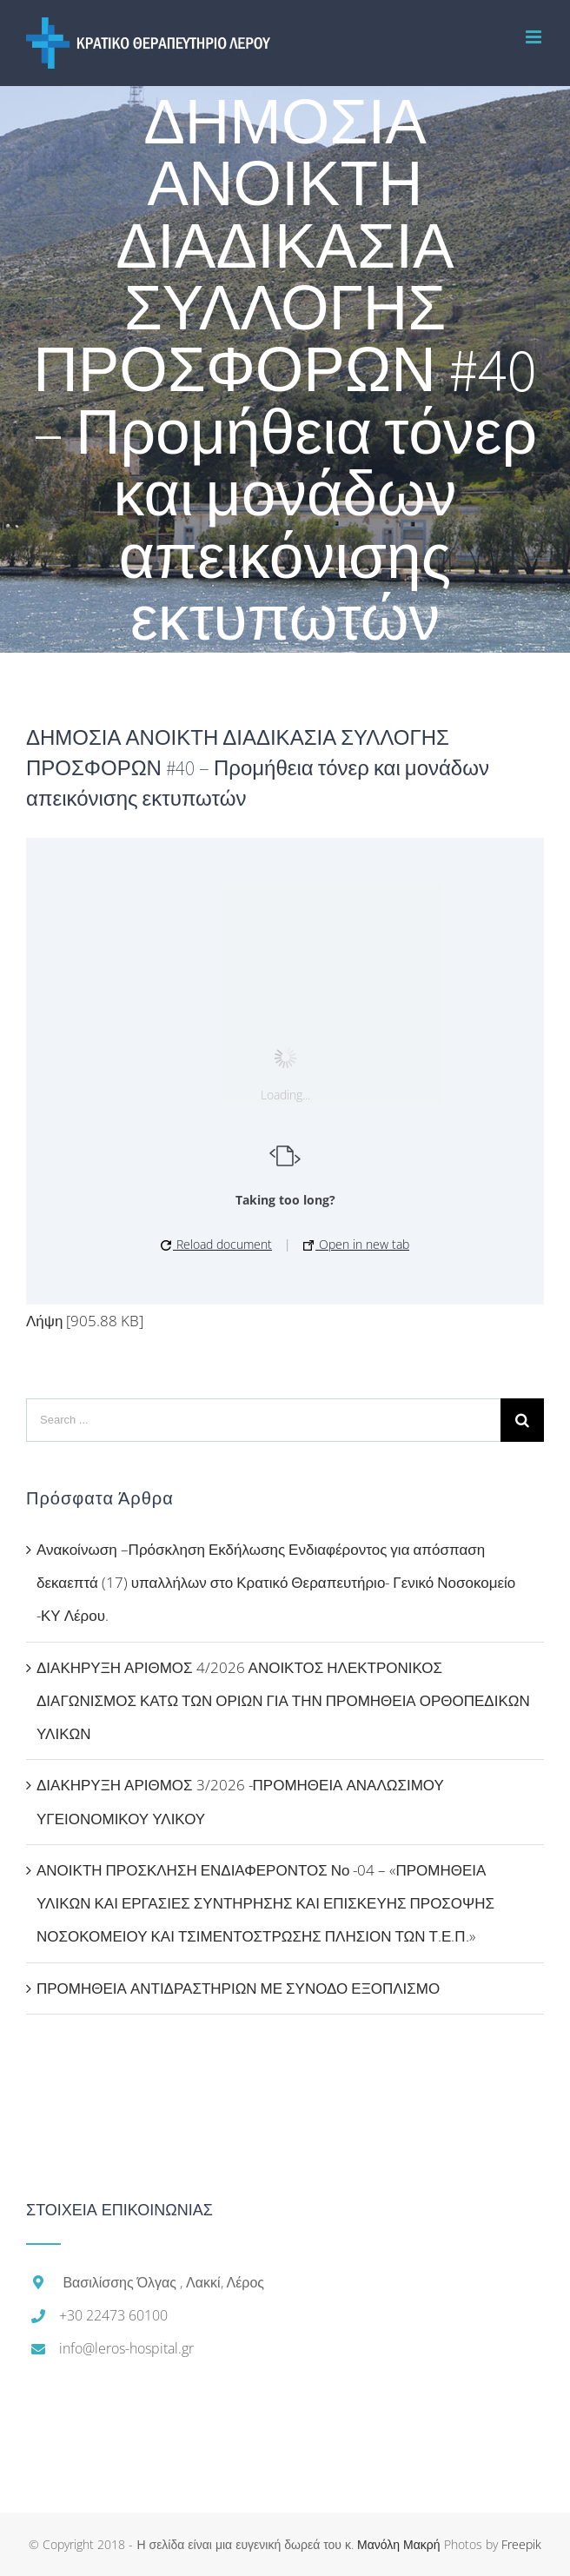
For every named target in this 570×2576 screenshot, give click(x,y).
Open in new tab (356, 1244)
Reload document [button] (216, 1244)
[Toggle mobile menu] (535, 37)
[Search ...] (263, 1420)
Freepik (521, 2544)
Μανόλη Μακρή (399, 2544)
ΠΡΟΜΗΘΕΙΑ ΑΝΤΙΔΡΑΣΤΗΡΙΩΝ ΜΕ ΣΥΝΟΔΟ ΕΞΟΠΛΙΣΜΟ (238, 1988)
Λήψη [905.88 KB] (84, 1321)
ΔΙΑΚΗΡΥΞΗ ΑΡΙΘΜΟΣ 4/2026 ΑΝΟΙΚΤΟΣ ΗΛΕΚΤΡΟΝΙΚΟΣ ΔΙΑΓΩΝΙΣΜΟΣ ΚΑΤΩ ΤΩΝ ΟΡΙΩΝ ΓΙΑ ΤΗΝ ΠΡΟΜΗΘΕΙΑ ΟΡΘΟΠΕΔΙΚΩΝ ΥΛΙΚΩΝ (283, 1700)
